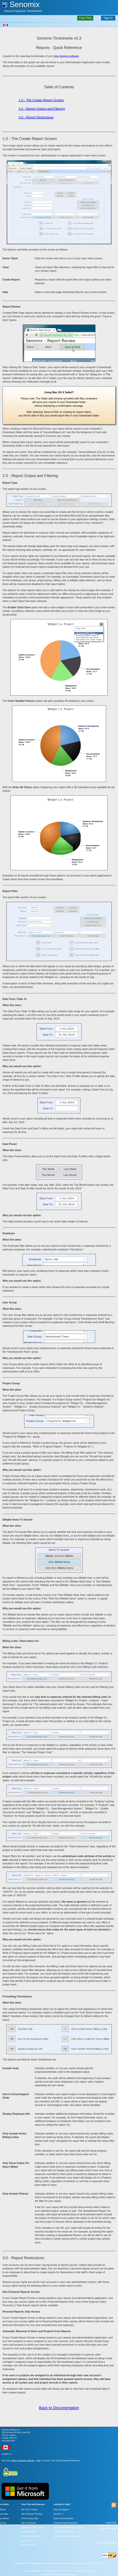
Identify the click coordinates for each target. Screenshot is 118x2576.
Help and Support (105, 25)
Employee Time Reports (31, 2536)
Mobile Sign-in (27, 2541)
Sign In (108, 18)
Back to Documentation (59, 2408)
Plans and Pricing (28, 2545)
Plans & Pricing (61, 18)
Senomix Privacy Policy (106, 2543)
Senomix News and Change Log (67, 2536)
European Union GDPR (63, 2532)
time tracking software (66, 56)
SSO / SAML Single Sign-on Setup (68, 2527)
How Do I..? (58, 2514)
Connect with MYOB (27, 25)
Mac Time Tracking (29, 2509)
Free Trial (85, 18)
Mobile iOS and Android (60, 25)
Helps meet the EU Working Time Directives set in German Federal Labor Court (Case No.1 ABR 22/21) (59, 2563)
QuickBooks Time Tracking (32, 2527)
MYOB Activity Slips (29, 2518)
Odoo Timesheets (28, 2523)
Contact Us (6, 2454)
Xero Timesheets (28, 2532)
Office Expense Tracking (31, 2514)
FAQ (84, 25)
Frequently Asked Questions (65, 2523)
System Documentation (63, 2518)
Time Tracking (29, 18)
